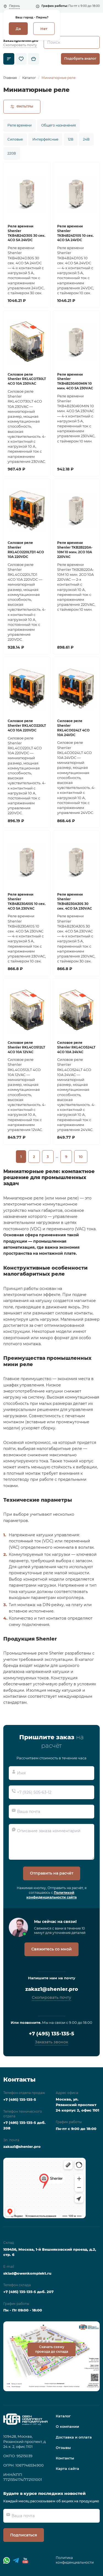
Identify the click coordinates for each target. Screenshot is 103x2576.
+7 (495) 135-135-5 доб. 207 (28, 2291)
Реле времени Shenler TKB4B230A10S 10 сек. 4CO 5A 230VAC (27, 901)
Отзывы (63, 2447)
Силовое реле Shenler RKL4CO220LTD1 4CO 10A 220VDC (26, 549)
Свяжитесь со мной (51, 1949)
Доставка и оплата (74, 2437)
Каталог (63, 2416)
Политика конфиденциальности (75, 2560)
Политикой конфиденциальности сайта (51, 1894)
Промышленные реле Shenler (33, 1653)
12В (70, 139)
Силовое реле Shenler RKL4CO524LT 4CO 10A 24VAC (76, 1047)
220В (11, 153)
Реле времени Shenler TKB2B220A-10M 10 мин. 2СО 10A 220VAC (75, 549)
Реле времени (19, 125)
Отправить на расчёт (51, 1873)
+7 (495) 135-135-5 (51, 2034)
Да (18, 28)
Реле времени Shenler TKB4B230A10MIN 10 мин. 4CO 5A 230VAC (75, 381)
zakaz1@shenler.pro (20, 40)
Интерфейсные (45, 139)
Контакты (65, 2458)
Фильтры (21, 106)
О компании (67, 2426)
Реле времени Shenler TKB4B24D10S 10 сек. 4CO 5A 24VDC (75, 233)
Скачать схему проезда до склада (51, 2349)
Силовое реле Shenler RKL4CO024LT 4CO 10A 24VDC (73, 728)
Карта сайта (67, 2468)
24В (86, 139)
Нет (44, 28)
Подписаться (23, 2535)
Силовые (15, 139)
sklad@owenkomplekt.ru (27, 2273)
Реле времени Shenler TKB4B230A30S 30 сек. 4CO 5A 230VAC (74, 901)
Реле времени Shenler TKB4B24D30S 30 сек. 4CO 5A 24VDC (26, 233)
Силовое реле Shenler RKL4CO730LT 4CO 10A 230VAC (27, 379)
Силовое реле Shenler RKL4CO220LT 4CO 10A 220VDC (27, 725)
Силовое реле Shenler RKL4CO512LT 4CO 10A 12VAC (26, 1047)
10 (81, 1156)
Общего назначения (58, 125)
